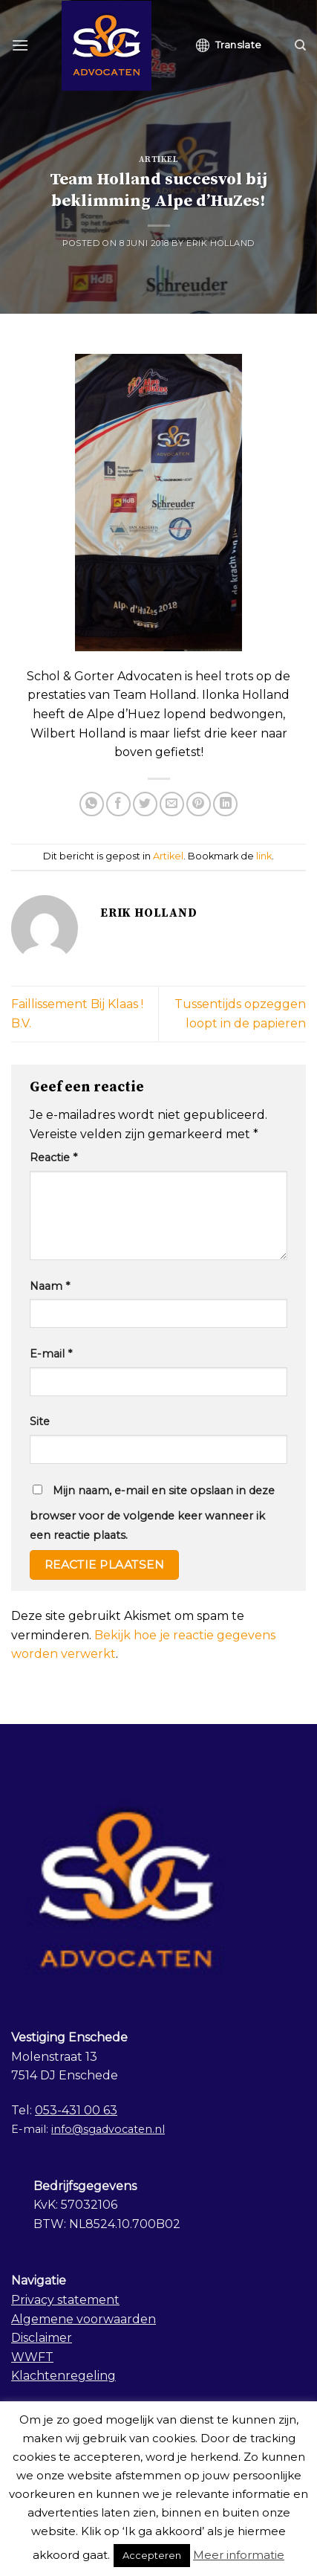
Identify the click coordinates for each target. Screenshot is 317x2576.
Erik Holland (220, 243)
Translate (229, 45)
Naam (50, 1286)
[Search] (300, 45)
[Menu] (20, 45)
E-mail (51, 1353)
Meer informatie (238, 2555)
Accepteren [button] (151, 2555)
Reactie (53, 1157)
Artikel (159, 160)
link (264, 856)
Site (40, 1421)
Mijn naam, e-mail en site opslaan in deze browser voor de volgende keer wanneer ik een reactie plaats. (152, 1513)
